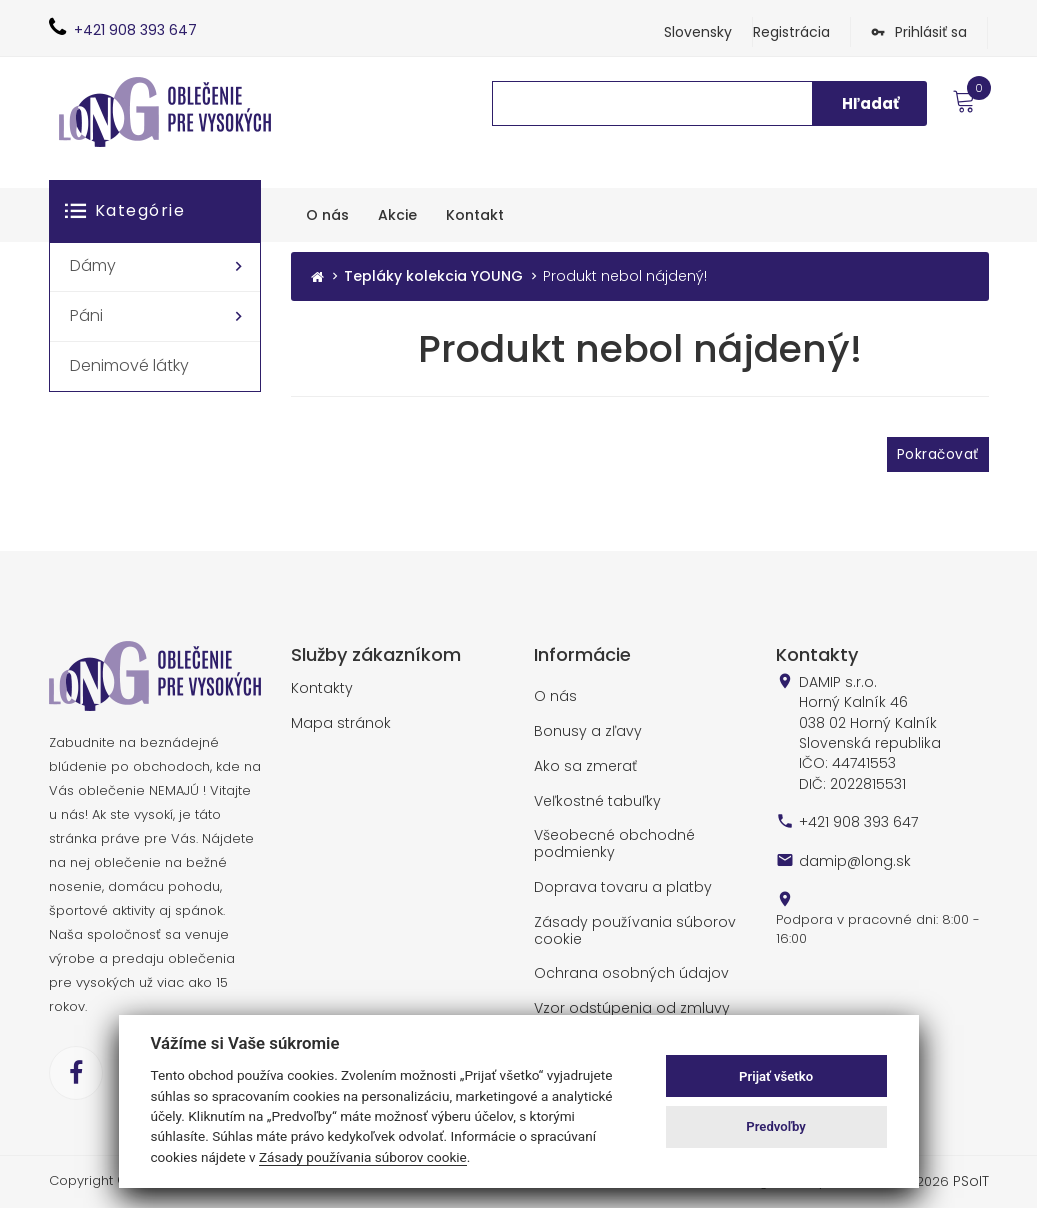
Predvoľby (776, 1126)
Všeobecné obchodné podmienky (609, 836)
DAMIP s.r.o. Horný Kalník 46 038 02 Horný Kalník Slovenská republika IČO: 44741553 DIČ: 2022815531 (864, 727)
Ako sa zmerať (581, 762)
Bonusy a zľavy (582, 729)
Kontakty (318, 687)
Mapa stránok (336, 721)
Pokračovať (937, 453)
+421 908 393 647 (857, 811)
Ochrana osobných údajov (622, 961)
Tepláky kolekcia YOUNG (433, 276)
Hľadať (870, 103)
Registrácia (791, 32)
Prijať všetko (776, 1076)
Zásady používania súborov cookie (624, 919)
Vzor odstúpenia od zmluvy (623, 995)
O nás (553, 695)
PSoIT (972, 1180)
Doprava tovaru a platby (615, 879)
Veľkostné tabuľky (592, 796)
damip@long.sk (849, 848)
